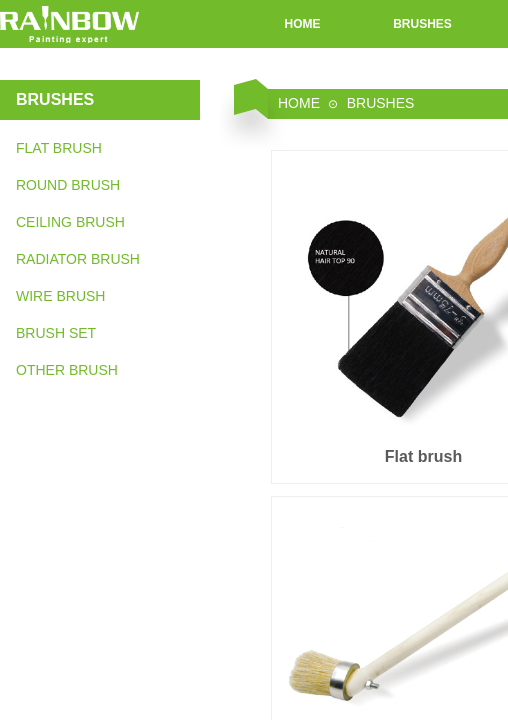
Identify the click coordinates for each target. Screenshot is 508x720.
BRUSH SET (56, 333)
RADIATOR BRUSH (78, 259)
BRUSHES (422, 24)
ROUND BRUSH (68, 185)
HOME (303, 24)
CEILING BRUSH (70, 222)
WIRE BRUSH (60, 296)
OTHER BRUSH (67, 370)
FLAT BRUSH (59, 148)
